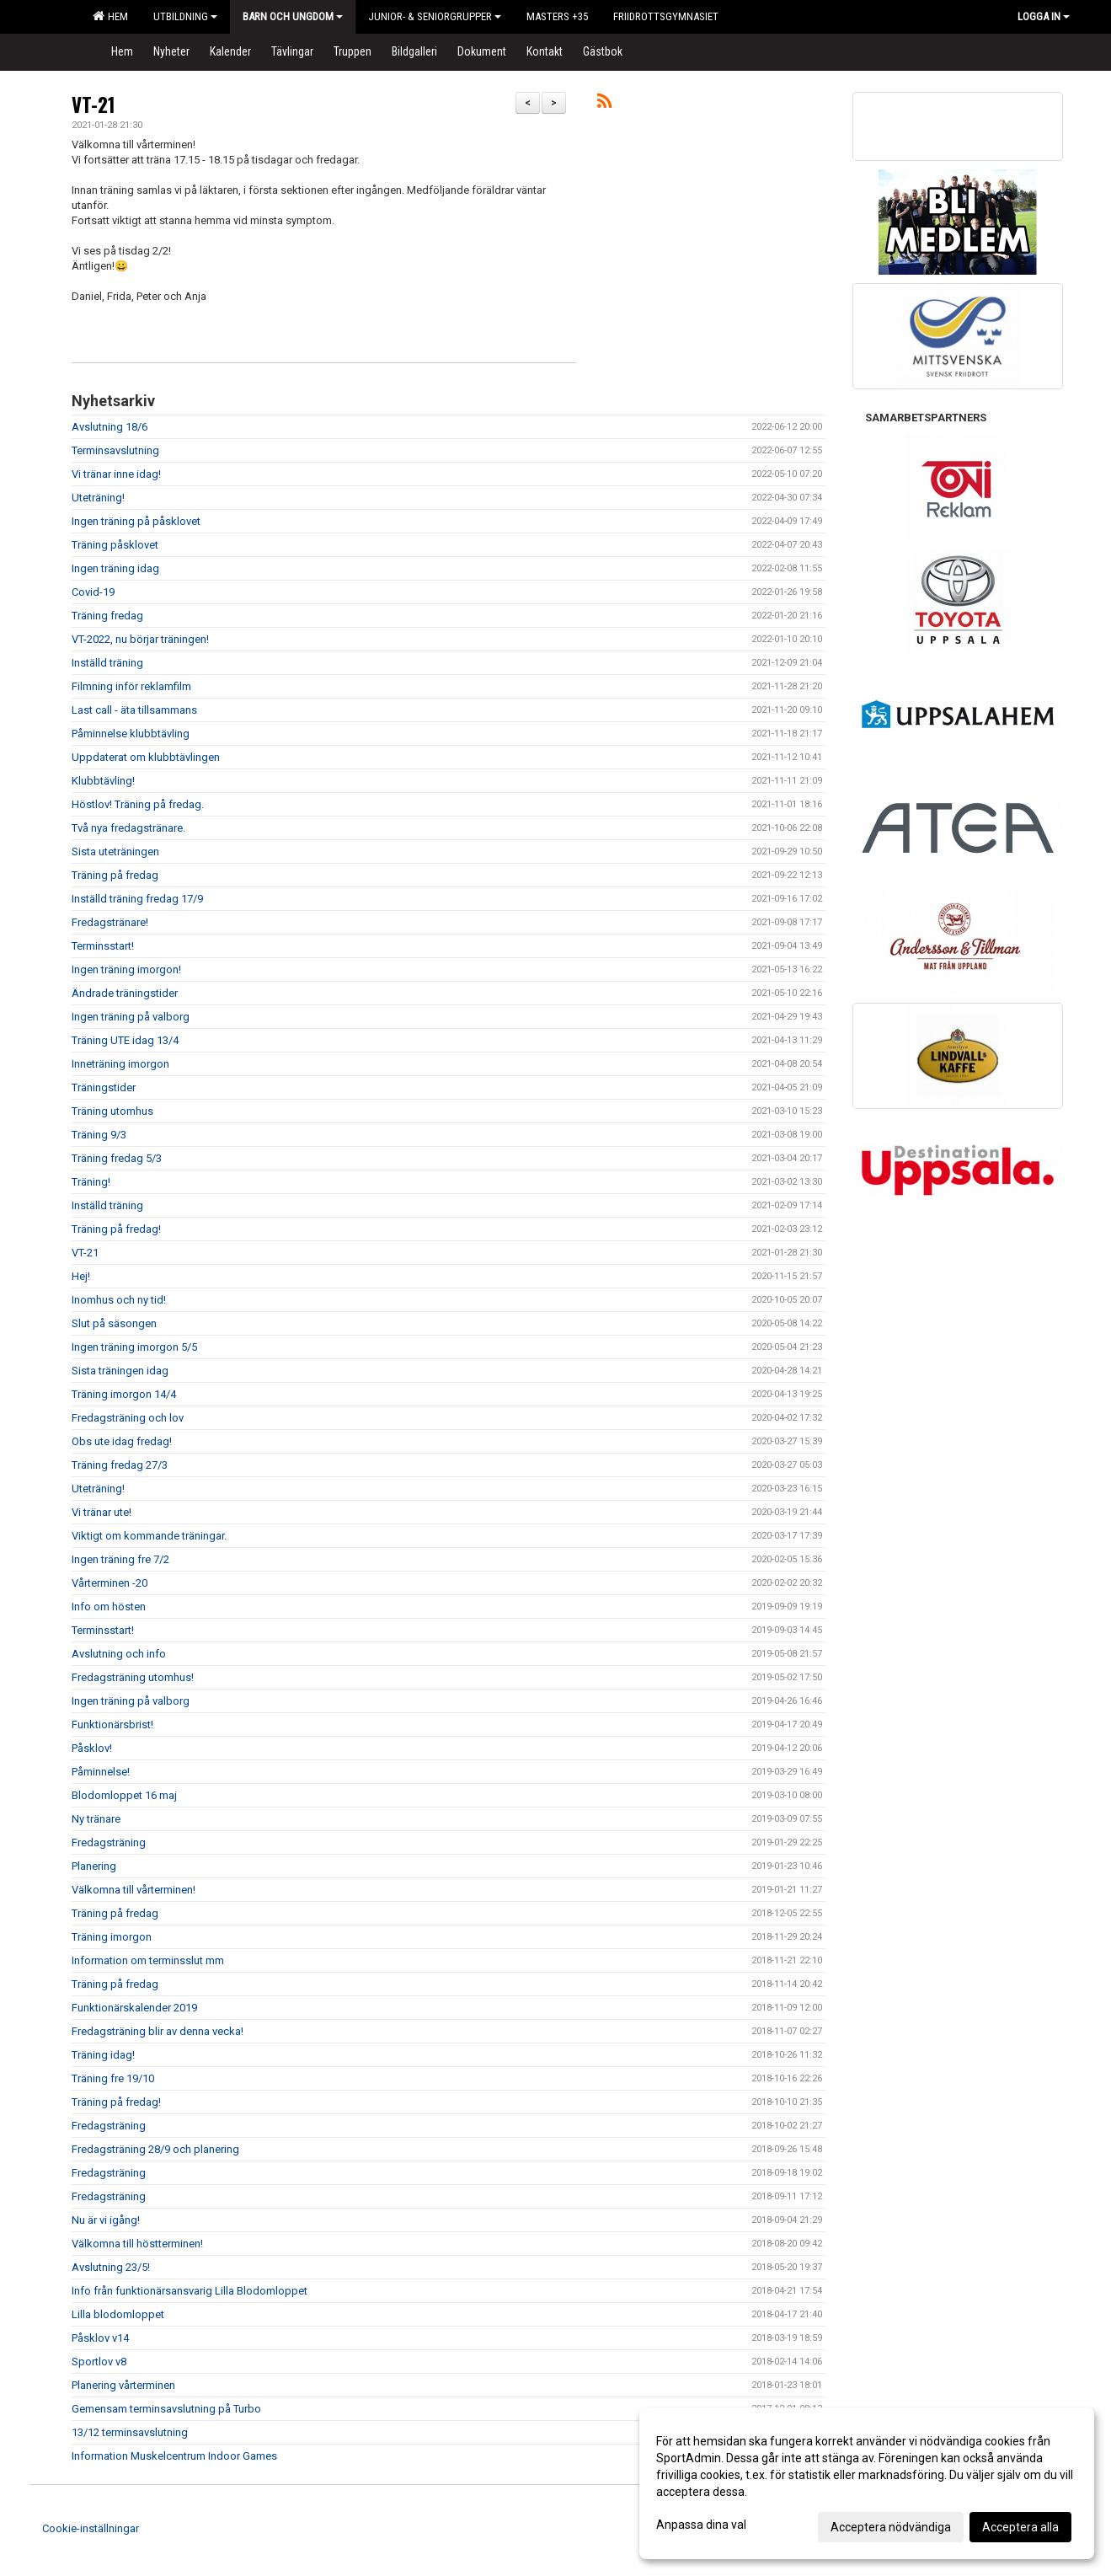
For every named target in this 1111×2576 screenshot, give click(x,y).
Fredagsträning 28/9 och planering (155, 2149)
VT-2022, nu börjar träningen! (140, 639)
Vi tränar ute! (101, 1512)
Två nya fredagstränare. (128, 828)
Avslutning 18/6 (109, 426)
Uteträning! (98, 497)
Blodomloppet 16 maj (124, 1795)
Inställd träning (107, 662)
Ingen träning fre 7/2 (120, 1559)
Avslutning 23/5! (111, 2267)
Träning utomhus (112, 1111)
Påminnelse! (101, 1771)
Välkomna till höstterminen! (137, 2243)
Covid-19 (93, 592)
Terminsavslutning (115, 450)
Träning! (91, 1182)
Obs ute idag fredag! (122, 1441)
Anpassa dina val (701, 2524)
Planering (94, 1866)
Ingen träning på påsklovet (136, 521)
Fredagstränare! (110, 922)
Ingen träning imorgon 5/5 (134, 1347)
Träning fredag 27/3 (120, 1465)
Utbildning (185, 16)
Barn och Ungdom (293, 16)
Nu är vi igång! (106, 2220)
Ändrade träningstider (125, 993)
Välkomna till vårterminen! (133, 1889)
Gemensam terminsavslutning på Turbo (166, 2408)
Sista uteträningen (115, 851)
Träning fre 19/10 (113, 2078)
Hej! (81, 1276)
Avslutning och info (119, 1653)
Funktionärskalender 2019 (134, 2007)
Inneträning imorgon (120, 1064)
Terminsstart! (103, 946)
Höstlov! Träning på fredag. (138, 804)
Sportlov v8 (99, 2361)
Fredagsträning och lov (128, 1417)
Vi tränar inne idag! (116, 474)
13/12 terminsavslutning (130, 2432)
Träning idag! (103, 2054)
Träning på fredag (115, 875)
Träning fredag (107, 615)
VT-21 (93, 104)
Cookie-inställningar (90, 2528)
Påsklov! (92, 1748)
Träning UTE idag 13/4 (125, 1040)
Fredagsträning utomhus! (133, 1677)
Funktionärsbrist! (112, 1724)
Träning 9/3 (99, 1134)
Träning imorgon (112, 1937)
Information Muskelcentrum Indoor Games (174, 2456)
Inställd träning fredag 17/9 (137, 898)
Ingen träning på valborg (131, 1016)
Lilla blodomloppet (118, 2314)
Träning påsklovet (115, 544)
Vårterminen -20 (109, 1583)
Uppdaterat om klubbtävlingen (146, 757)
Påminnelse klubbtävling (131, 733)
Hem (110, 16)
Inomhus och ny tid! (119, 1299)
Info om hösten (109, 1606)
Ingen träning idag (115, 568)
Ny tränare (96, 1819)
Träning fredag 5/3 (117, 1158)
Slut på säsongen (114, 1323)
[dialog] (866, 2483)
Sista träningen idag (120, 1370)
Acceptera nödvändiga (891, 2527)
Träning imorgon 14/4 (124, 1394)
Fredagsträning (109, 1842)
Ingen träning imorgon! (126, 969)
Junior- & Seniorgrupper (434, 16)
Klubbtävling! (103, 780)
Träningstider (104, 1087)
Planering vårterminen (123, 2385)
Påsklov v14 (100, 2338)
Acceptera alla (1020, 2527)
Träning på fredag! (116, 1229)
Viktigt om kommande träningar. (149, 1535)
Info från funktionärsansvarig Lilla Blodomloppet (189, 2290)
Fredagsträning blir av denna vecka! (157, 2031)
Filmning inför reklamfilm (131, 686)
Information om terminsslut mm (148, 1960)
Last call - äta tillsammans (134, 710)
